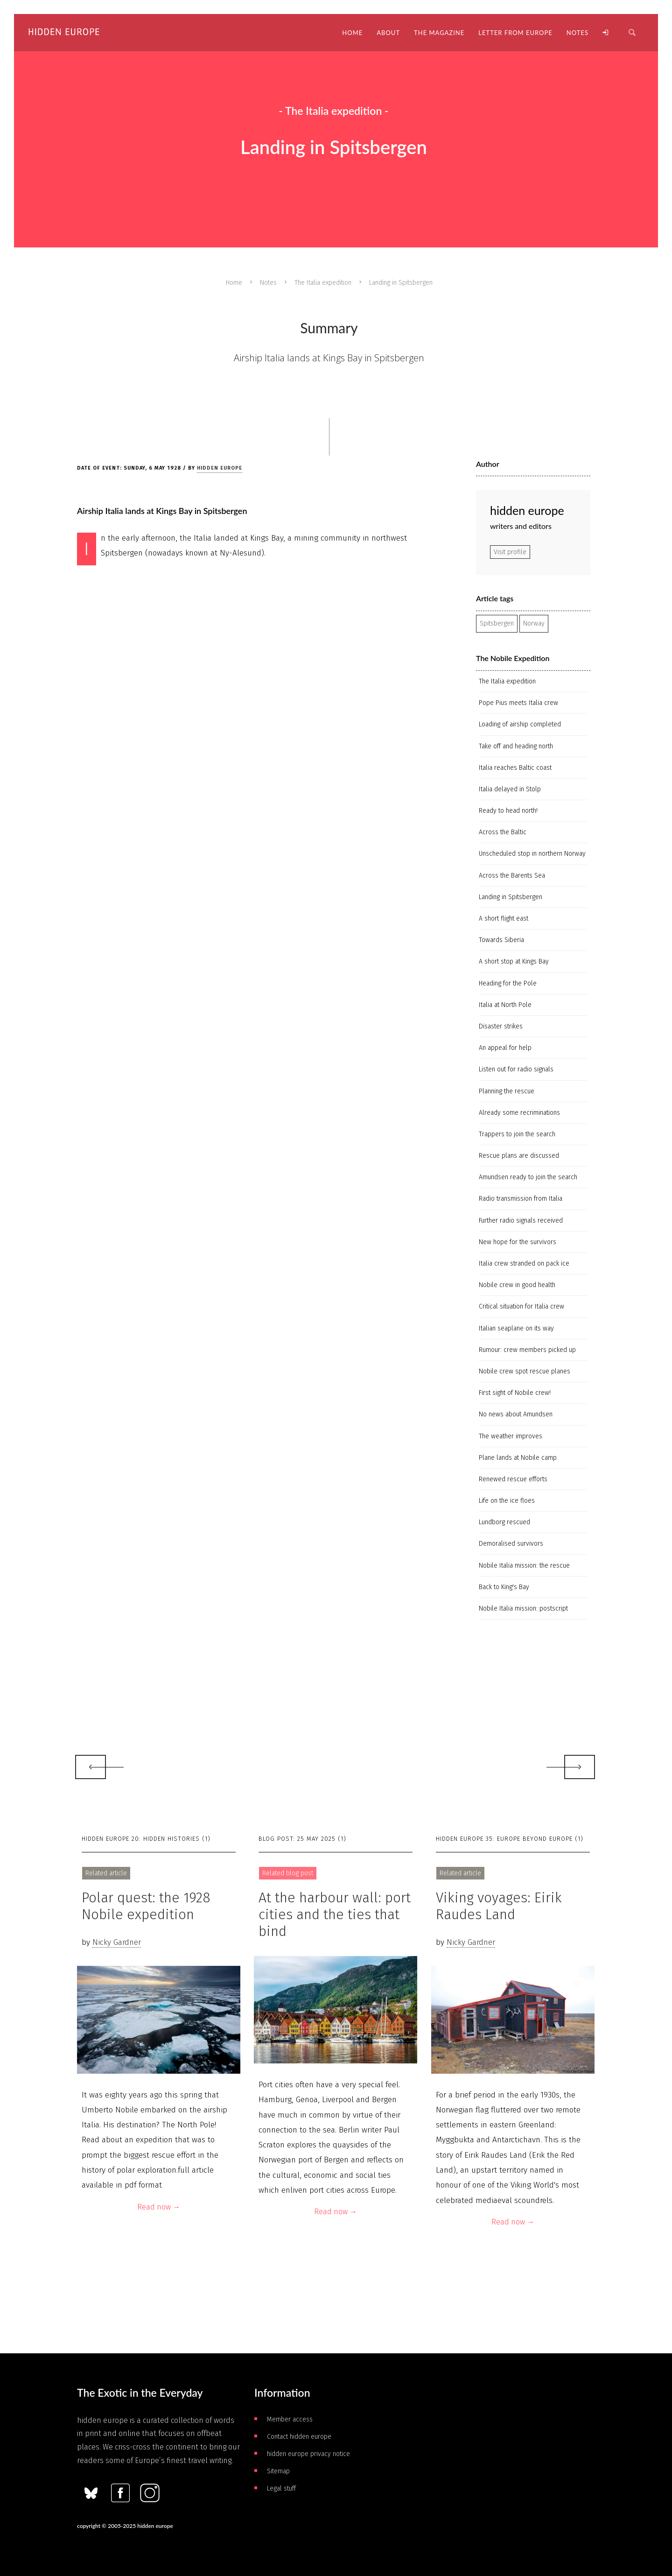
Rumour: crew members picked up (527, 1350)
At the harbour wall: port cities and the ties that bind (335, 1914)
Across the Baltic (502, 832)
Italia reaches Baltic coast (515, 768)
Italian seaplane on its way (516, 1328)
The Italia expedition (322, 283)
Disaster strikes (501, 1026)
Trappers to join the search (517, 1134)
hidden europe (219, 468)
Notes (268, 283)
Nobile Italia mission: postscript (523, 1608)
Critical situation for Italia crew (521, 1306)
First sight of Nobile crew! (515, 1393)
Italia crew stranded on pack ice (524, 1263)
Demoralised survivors (511, 1544)
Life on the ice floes (507, 1501)
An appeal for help (505, 1048)
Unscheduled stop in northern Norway (532, 854)
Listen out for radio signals (516, 1069)
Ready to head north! (508, 811)
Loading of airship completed (520, 724)
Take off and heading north (516, 746)
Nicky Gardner (116, 1942)
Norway (534, 623)
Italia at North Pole (505, 1005)
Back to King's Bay (504, 1587)
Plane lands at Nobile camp (518, 1458)
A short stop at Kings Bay (514, 961)
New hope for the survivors (517, 1242)
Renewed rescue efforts (513, 1479)
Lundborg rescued (504, 1522)
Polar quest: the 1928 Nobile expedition (146, 1906)
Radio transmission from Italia (520, 1199)
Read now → (158, 2207)
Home (234, 283)
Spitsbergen (497, 623)
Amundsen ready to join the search (528, 1177)
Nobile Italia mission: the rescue (524, 1566)
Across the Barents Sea (512, 876)
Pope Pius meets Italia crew (518, 703)
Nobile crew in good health (517, 1285)
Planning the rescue (506, 1091)
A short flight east (503, 918)
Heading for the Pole (508, 983)
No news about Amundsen (516, 1414)
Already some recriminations (519, 1113)
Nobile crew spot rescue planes (524, 1371)
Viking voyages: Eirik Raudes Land (499, 1906)
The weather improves (510, 1436)
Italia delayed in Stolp (510, 789)
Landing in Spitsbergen (510, 897)
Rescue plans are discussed (519, 1156)
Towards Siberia (501, 940)
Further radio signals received (521, 1221)
